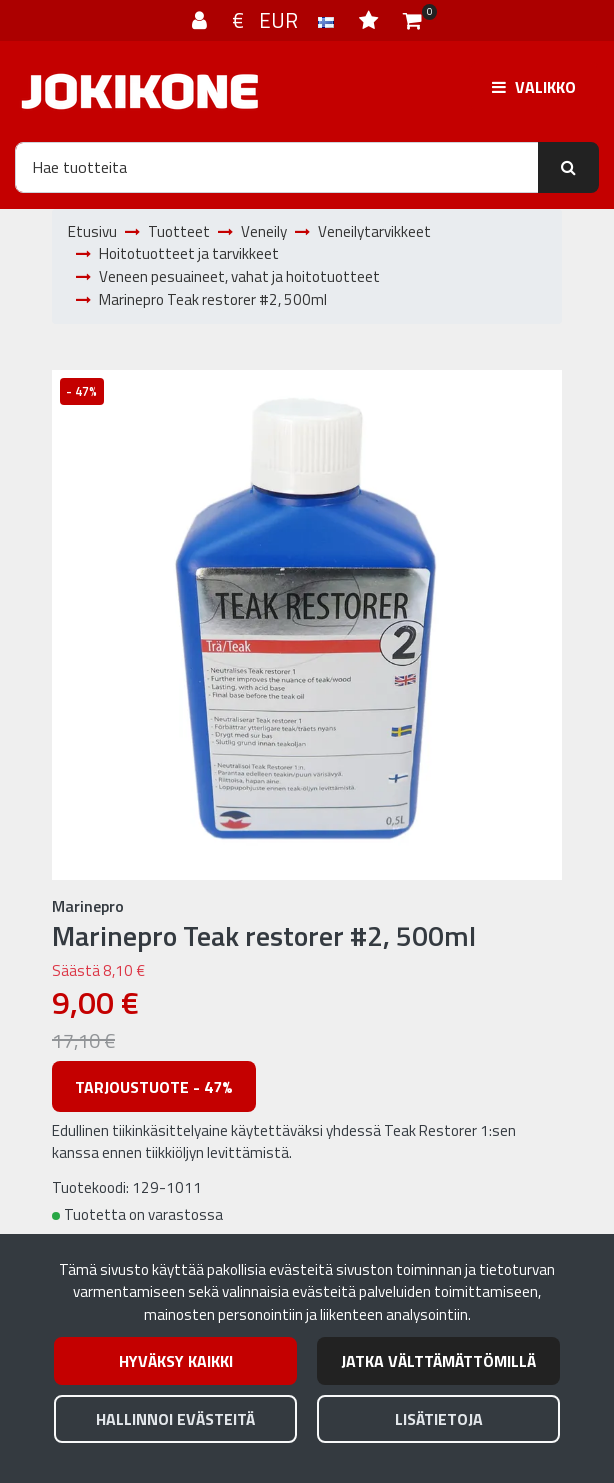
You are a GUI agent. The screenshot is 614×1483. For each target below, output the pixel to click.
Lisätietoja (439, 1419)
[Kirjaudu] (202, 20)
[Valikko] (534, 86)
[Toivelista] (371, 20)
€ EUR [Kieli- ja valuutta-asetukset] (285, 20)
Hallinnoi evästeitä (175, 1419)
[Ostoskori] (412, 20)
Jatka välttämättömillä (438, 1361)
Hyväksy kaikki (176, 1361)
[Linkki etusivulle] (140, 91)
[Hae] (277, 167)
